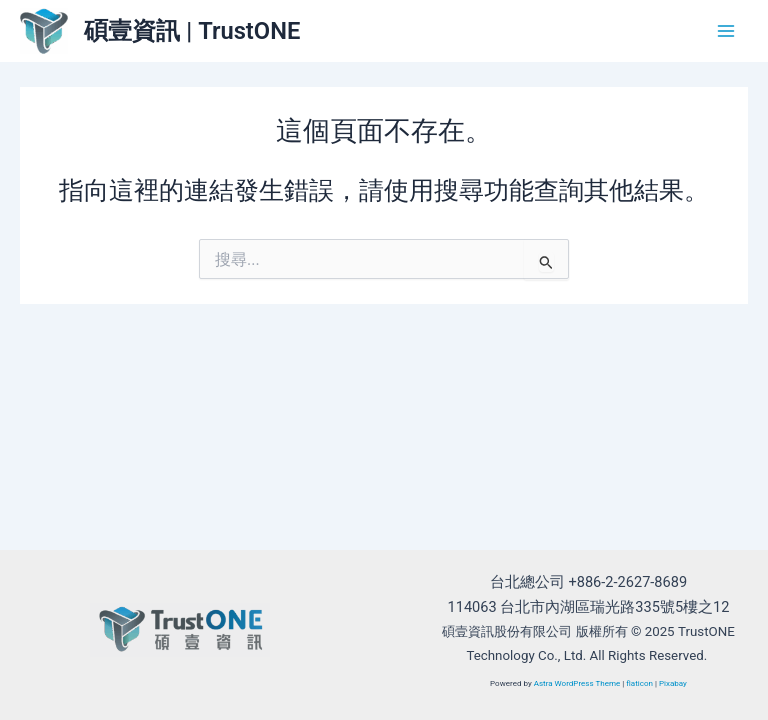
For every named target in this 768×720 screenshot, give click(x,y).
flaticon (639, 683)
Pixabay (673, 683)
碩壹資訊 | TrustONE (192, 31)
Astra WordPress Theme (577, 683)
